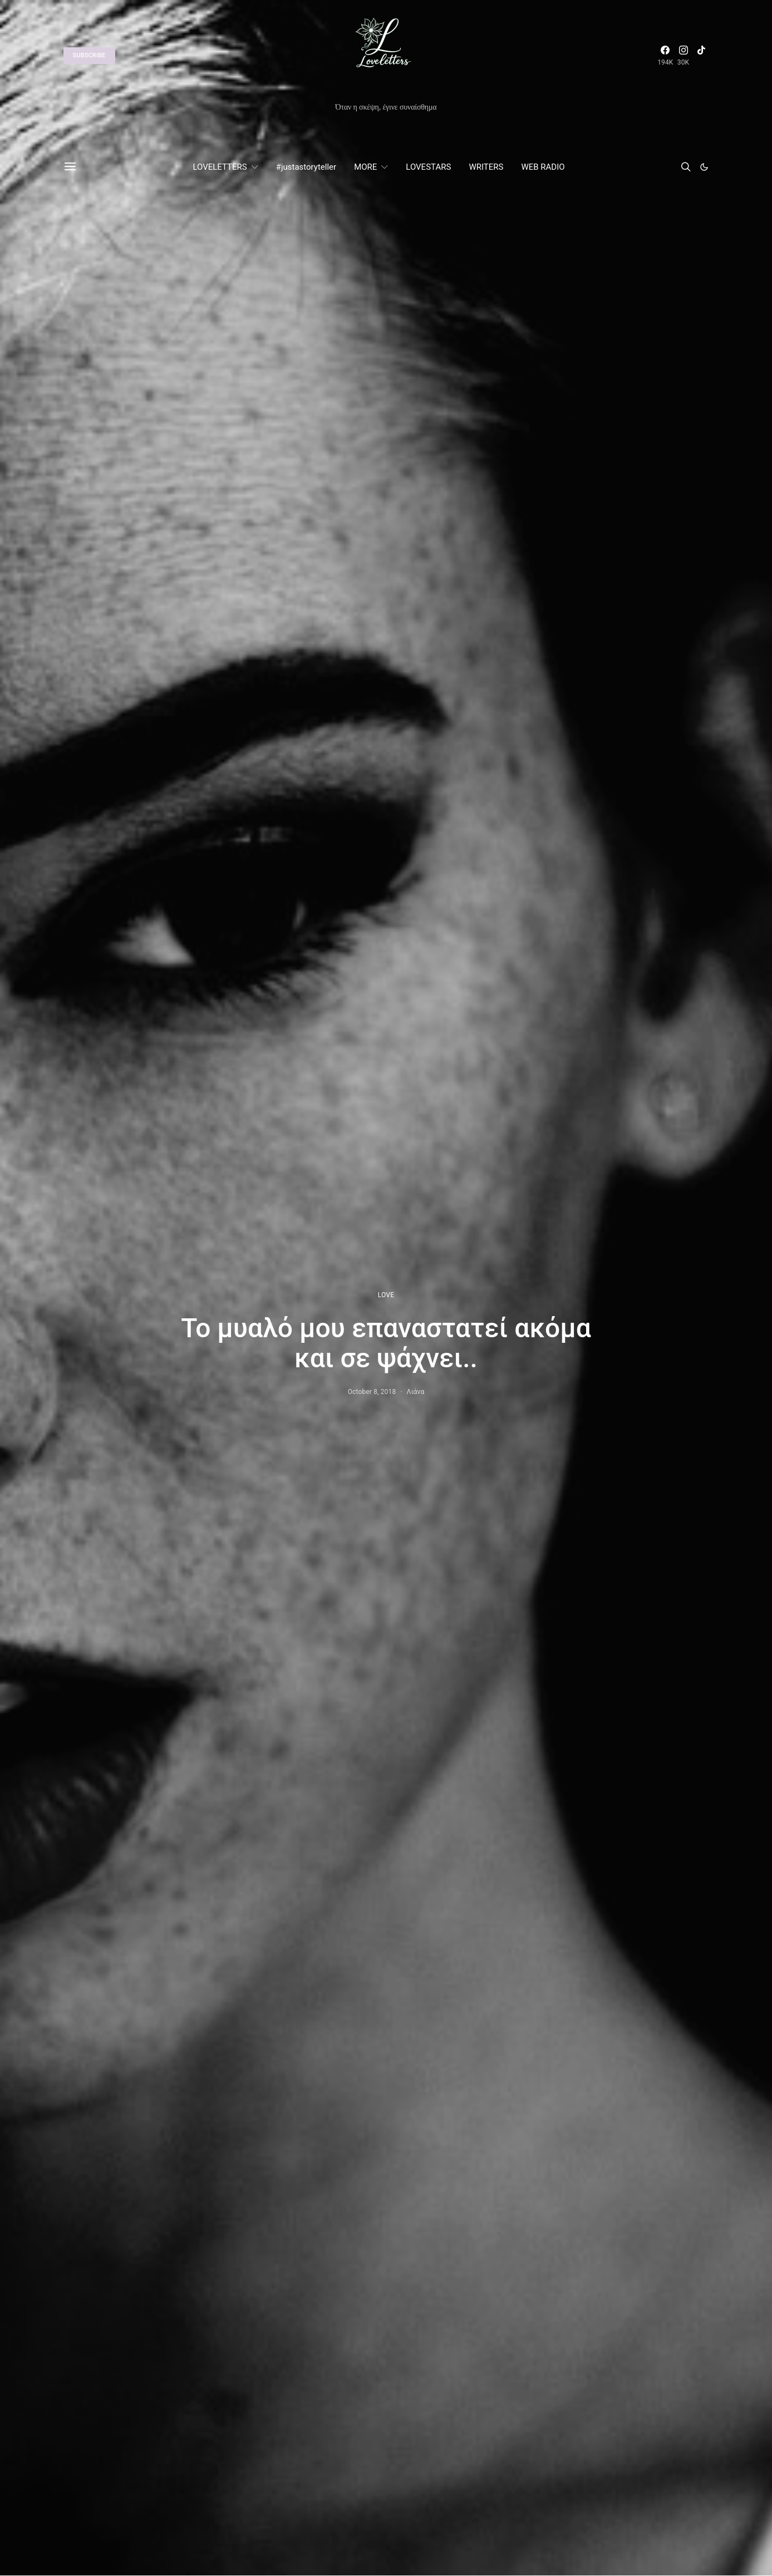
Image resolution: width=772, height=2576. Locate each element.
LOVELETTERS (220, 167)
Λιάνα (416, 1392)
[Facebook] (665, 56)
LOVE (386, 1295)
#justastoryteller (306, 167)
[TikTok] (701, 56)
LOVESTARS (428, 167)
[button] (704, 166)
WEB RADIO (542, 167)
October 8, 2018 (372, 1392)
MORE (365, 167)
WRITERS (486, 167)
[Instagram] (683, 56)
